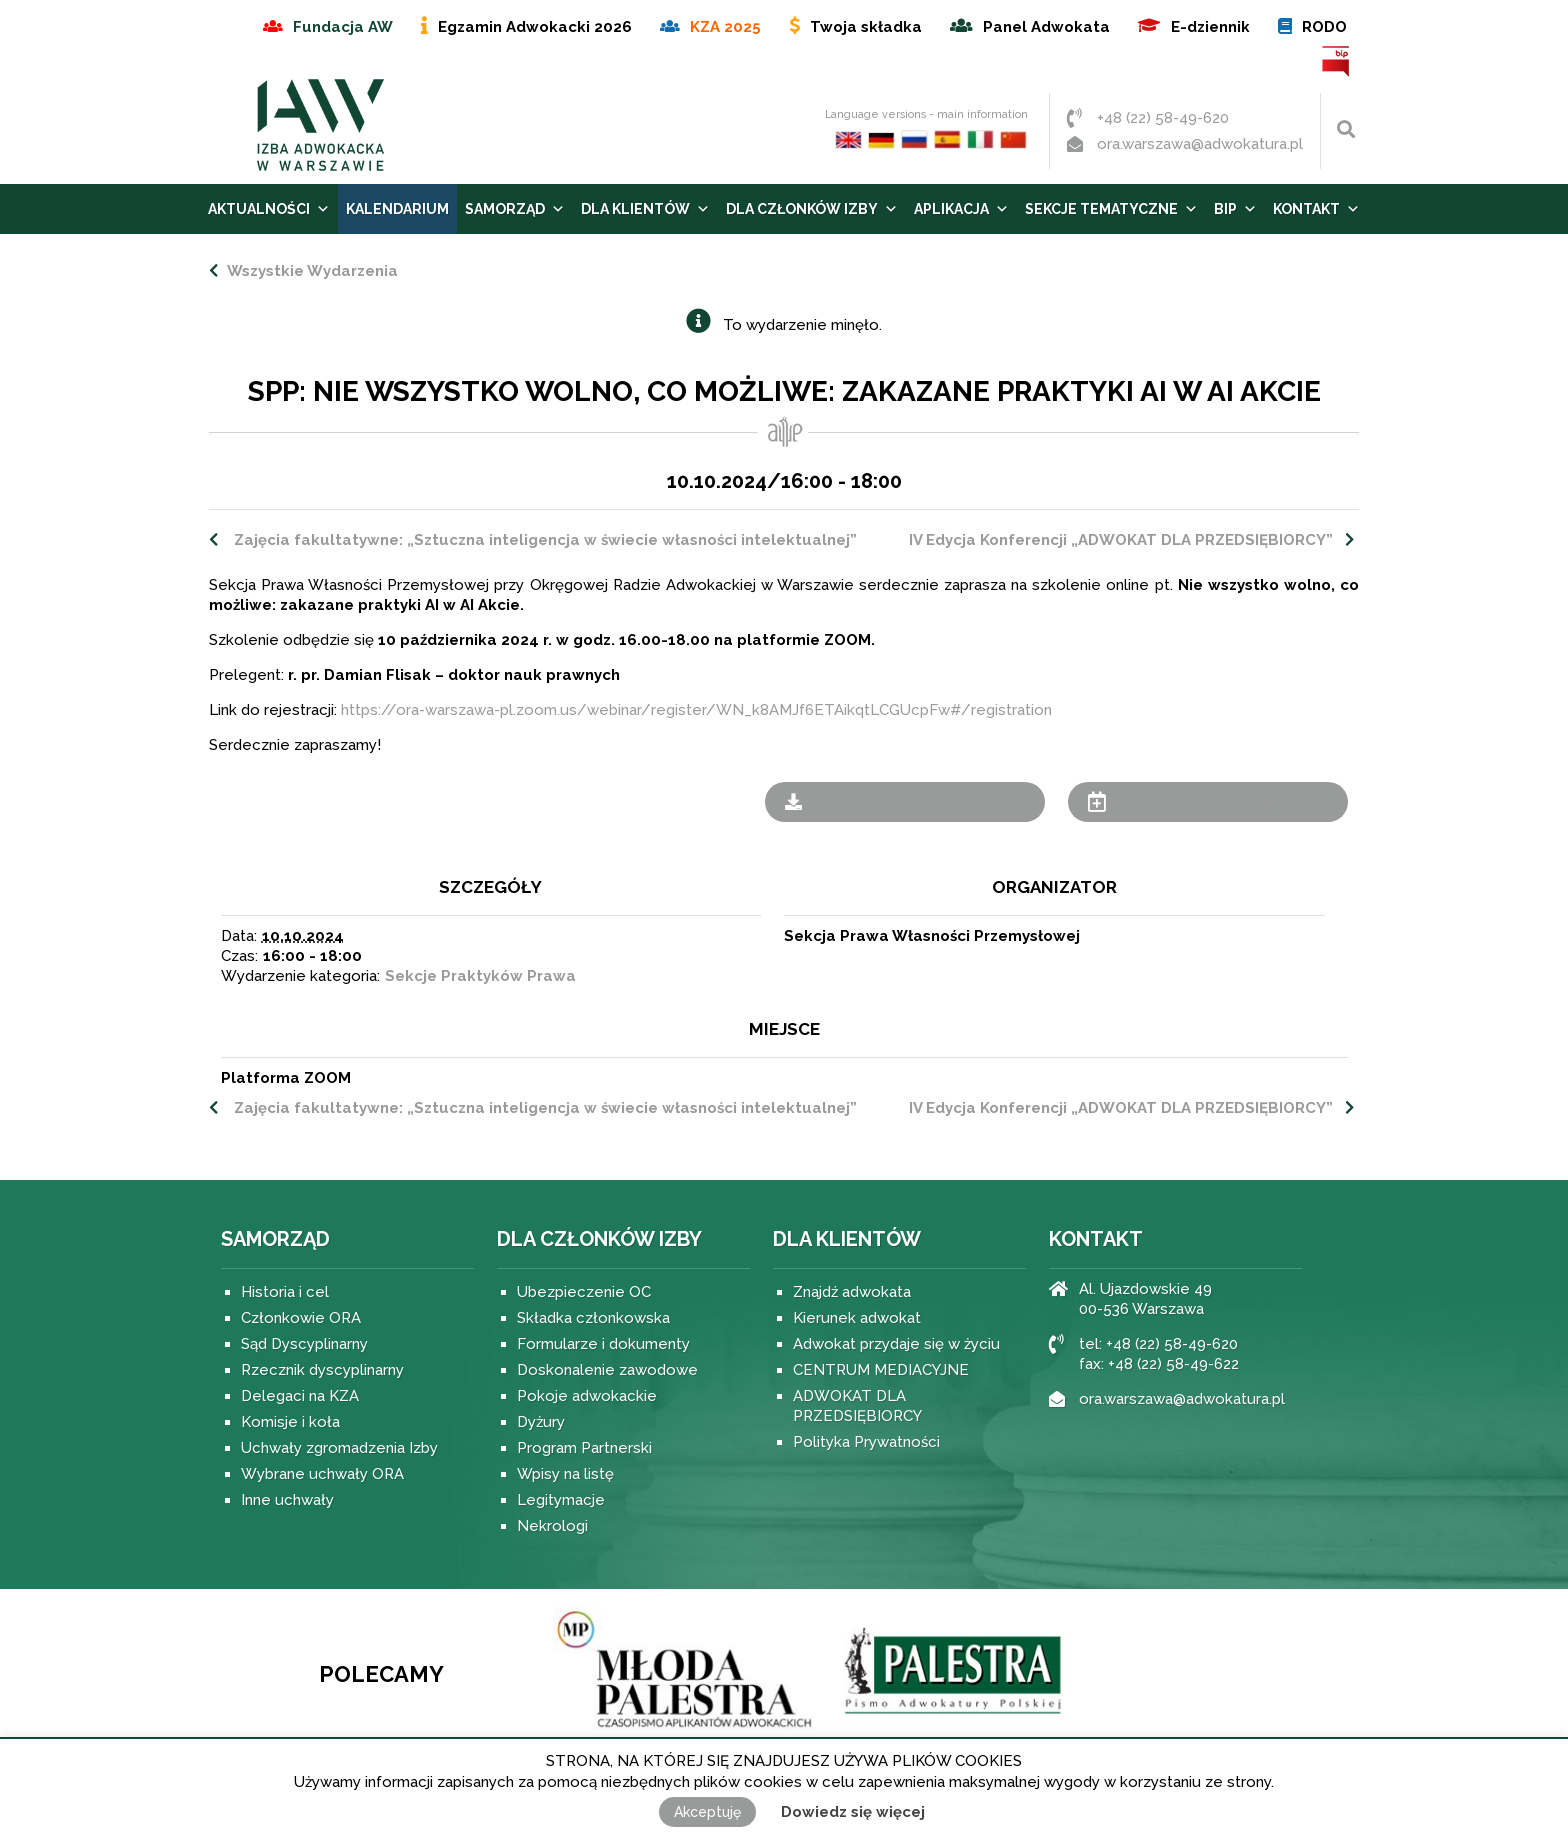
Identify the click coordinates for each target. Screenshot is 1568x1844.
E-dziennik (1210, 27)
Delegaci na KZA (300, 1396)
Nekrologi (552, 1526)
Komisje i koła (290, 1422)
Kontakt (1316, 209)
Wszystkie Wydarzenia (310, 271)
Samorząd (515, 209)
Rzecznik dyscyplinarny (322, 1370)
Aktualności (269, 209)
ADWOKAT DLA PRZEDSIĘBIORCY (857, 1406)
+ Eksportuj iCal (904, 802)
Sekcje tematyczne (1111, 209)
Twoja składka (866, 27)
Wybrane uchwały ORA (322, 1474)
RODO (1324, 27)
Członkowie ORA (301, 1318)
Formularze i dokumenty (603, 1344)
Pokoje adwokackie (587, 1396)
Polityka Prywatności (866, 1442)
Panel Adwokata (1046, 27)
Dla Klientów (645, 209)
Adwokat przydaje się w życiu (896, 1344)
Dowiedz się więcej (853, 1812)
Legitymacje (561, 1500)
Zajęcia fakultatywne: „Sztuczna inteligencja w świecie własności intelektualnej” (543, 540)
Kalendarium (397, 209)
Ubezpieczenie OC (584, 1292)
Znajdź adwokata (852, 1292)
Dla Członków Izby (812, 209)
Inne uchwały (287, 1500)
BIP (1336, 61)
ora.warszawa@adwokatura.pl (1200, 144)
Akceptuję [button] (707, 1812)
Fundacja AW (343, 27)
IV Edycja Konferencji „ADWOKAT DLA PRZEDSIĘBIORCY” (1121, 540)
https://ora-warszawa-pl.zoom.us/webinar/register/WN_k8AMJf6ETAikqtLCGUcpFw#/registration (696, 710)
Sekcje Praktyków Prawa (480, 976)
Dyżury (541, 1422)
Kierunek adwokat (857, 1318)
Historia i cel (285, 1292)
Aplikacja (961, 209)
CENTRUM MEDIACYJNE (881, 1370)
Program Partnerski (584, 1448)
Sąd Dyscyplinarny (304, 1344)
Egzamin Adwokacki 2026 (535, 27)
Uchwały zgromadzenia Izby (339, 1448)
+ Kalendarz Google (1207, 802)
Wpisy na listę (565, 1474)
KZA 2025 (725, 27)
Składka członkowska (593, 1318)
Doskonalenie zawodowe (607, 1370)
